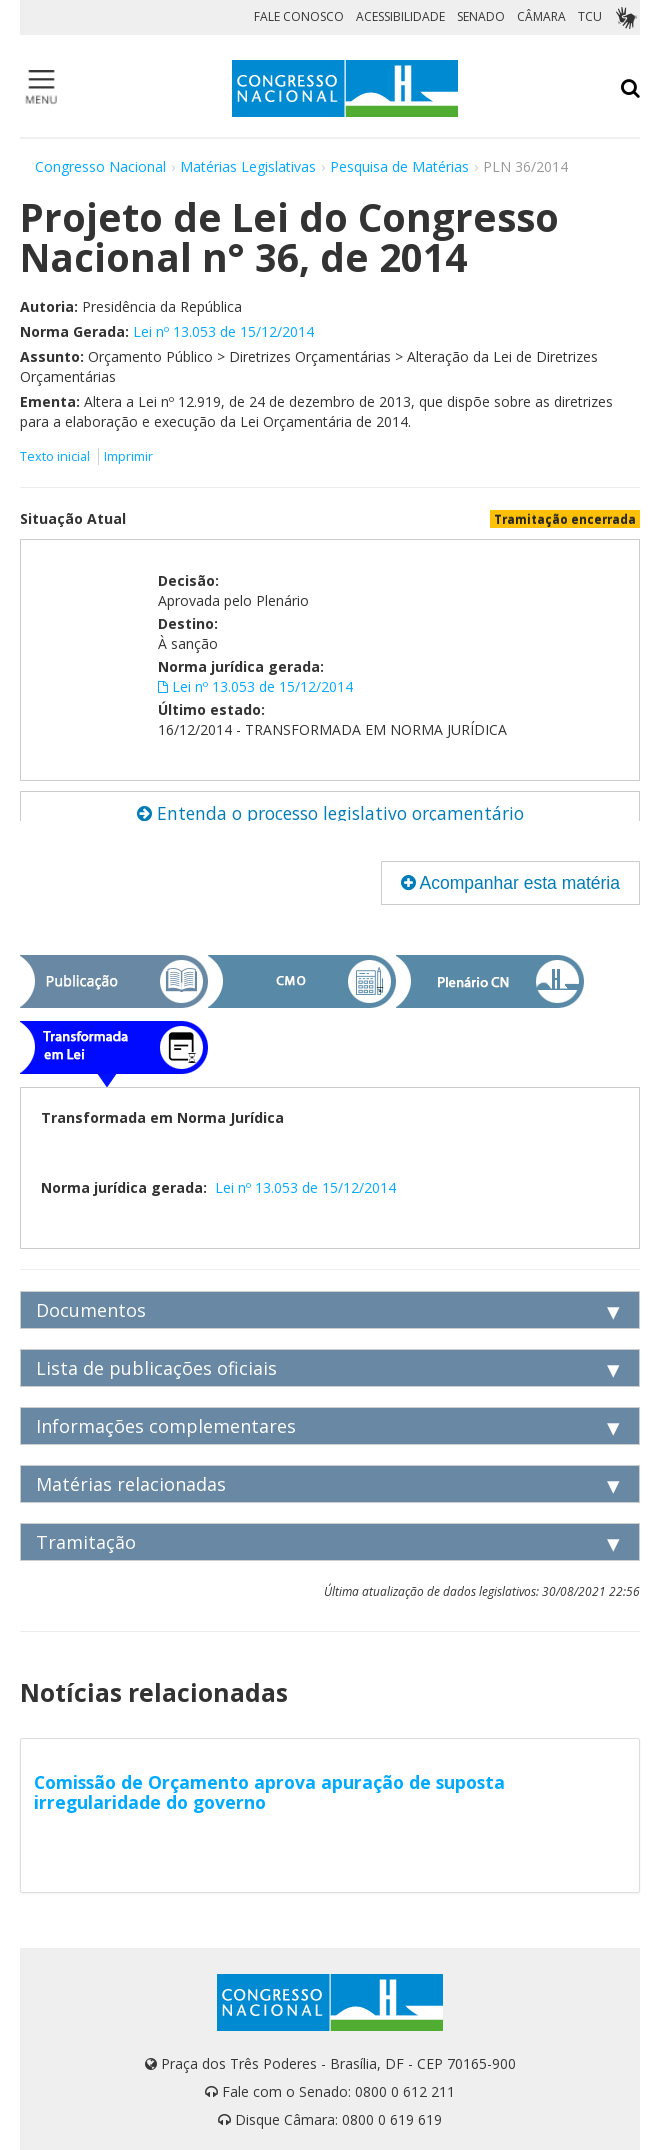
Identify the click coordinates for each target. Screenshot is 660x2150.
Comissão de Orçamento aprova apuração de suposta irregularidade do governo (269, 1792)
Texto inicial (56, 456)
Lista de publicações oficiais (156, 1368)
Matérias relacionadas (131, 1484)
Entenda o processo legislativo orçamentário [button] (330, 813)
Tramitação (86, 1542)
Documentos (91, 1310)
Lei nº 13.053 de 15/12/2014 (223, 331)
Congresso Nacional (100, 166)
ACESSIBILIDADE (400, 16)
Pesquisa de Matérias (399, 166)
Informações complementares (166, 1426)
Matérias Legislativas (248, 166)
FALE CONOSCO (299, 16)
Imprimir (128, 456)
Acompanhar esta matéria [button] (510, 883)
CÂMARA (541, 16)
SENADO (481, 16)
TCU (590, 16)
